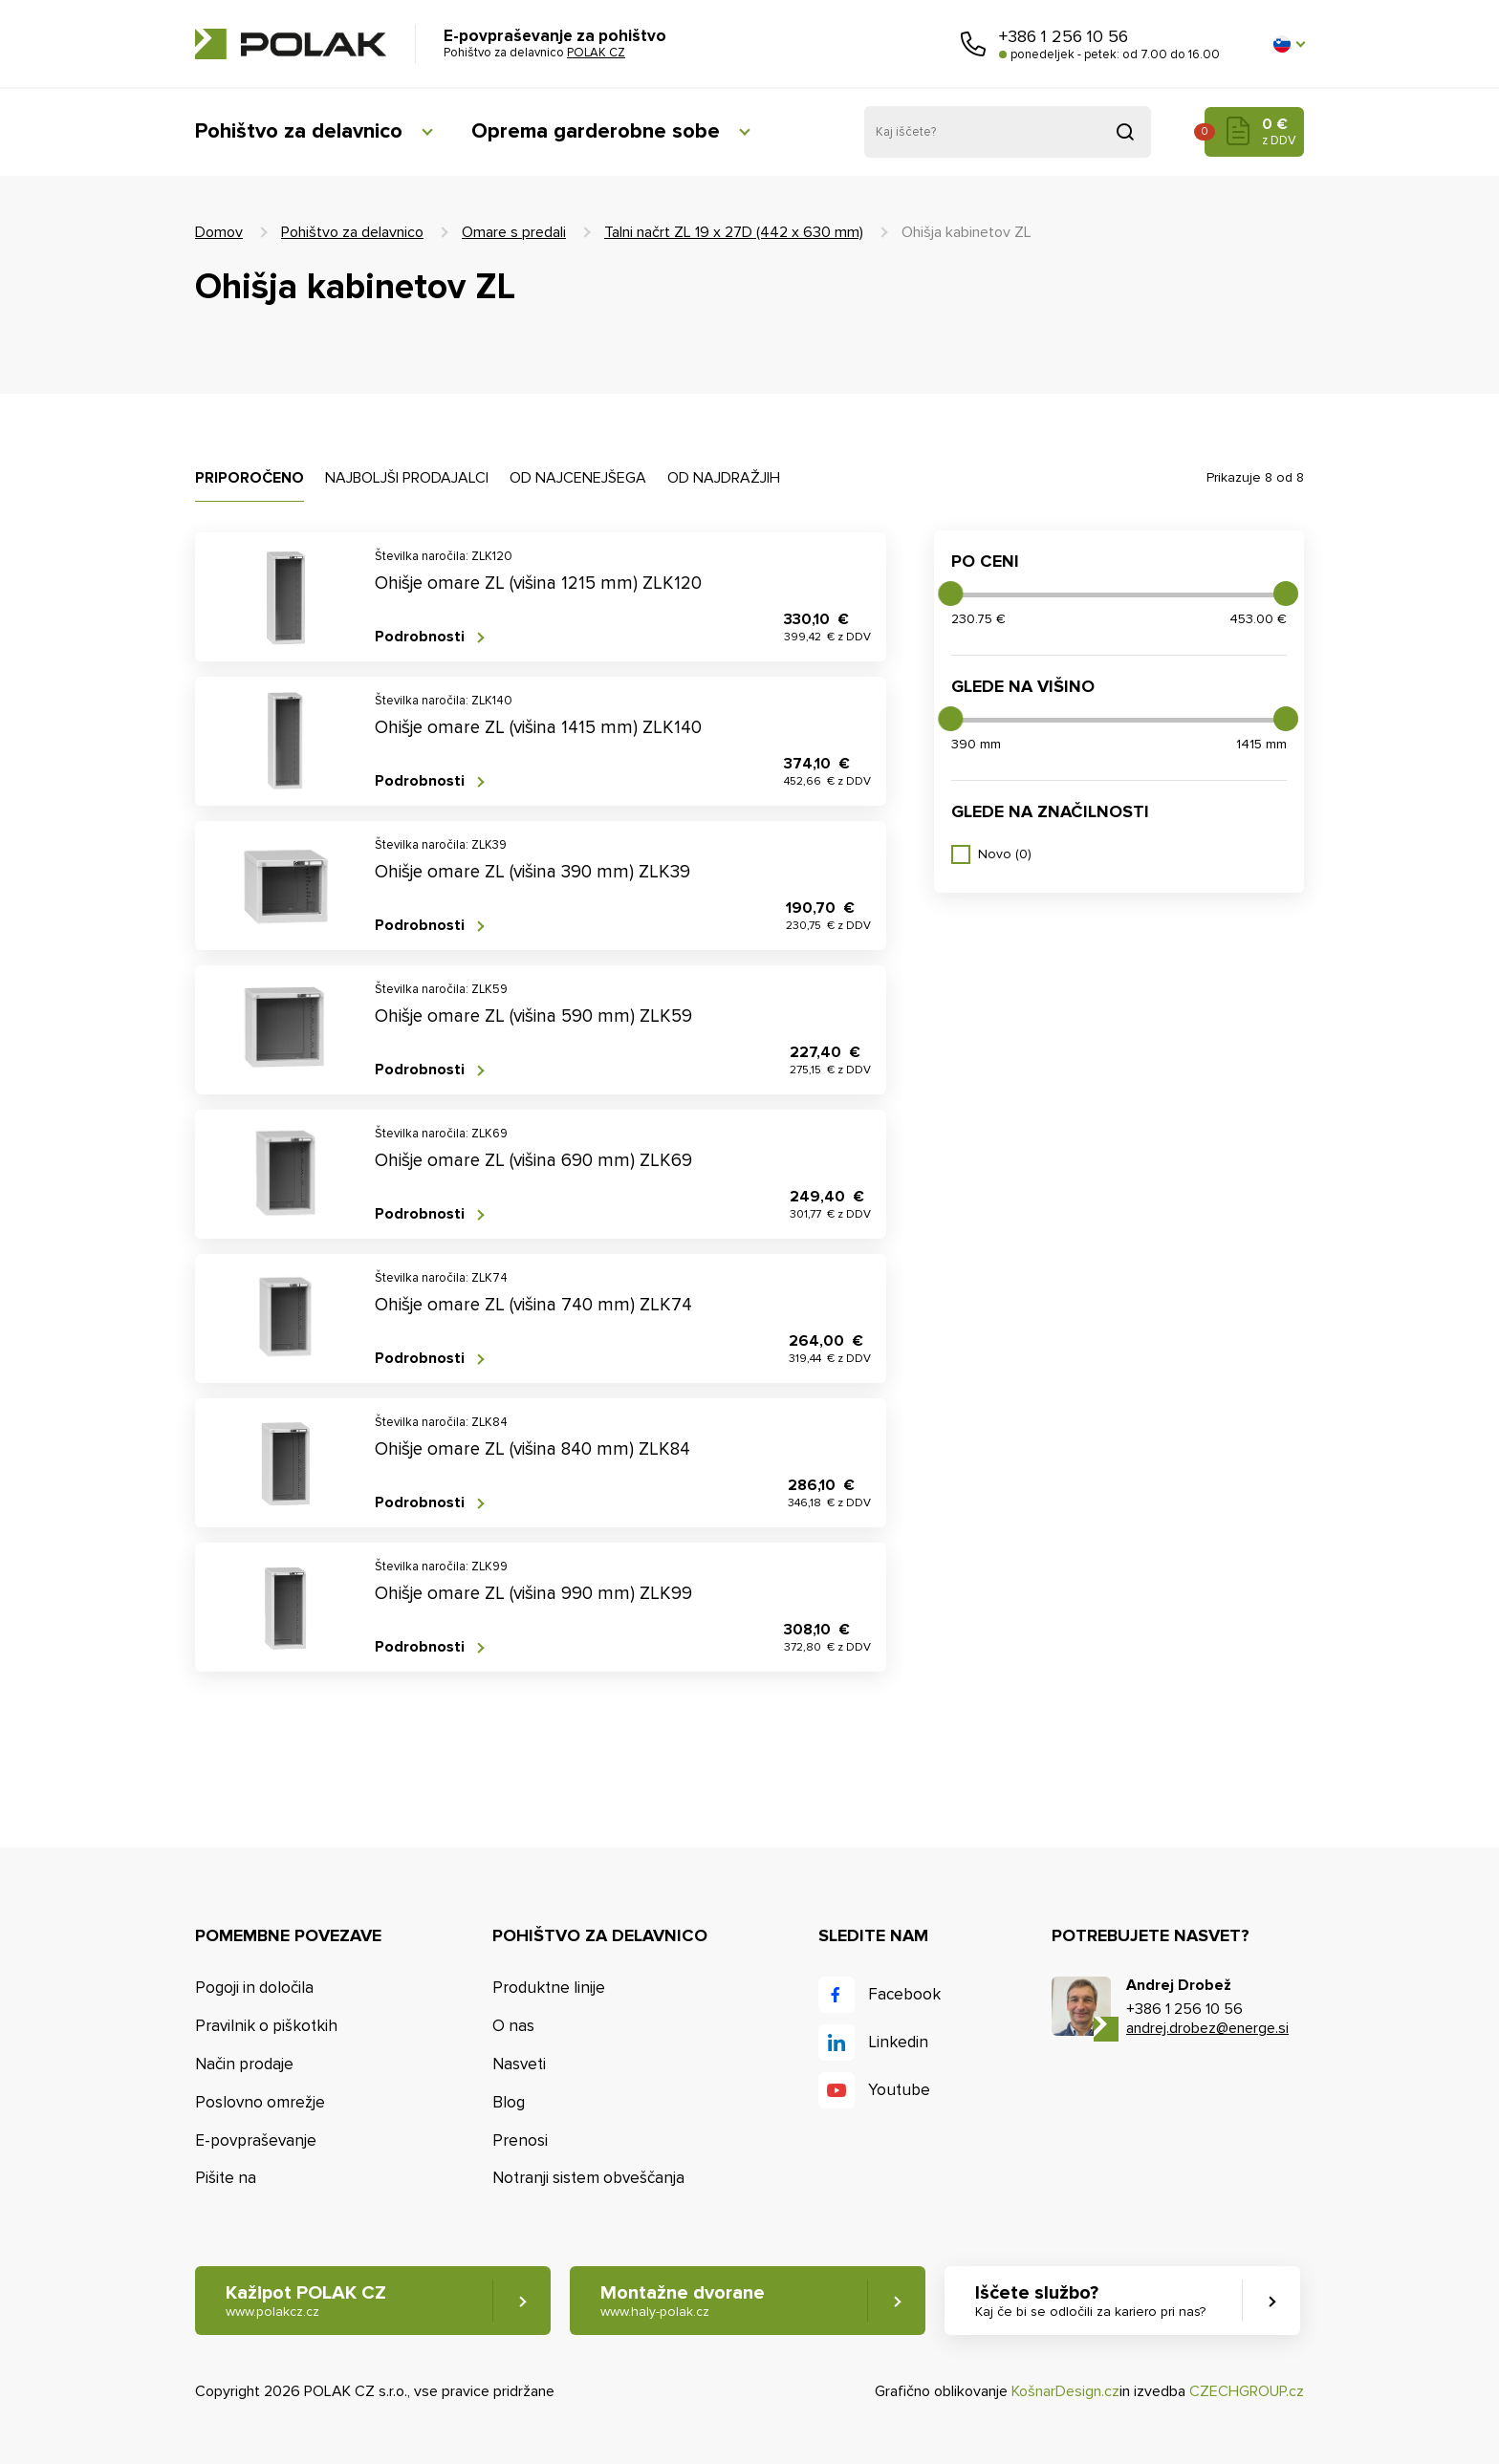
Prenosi (520, 2140)
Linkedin (898, 2042)
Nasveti (519, 2064)
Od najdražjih (723, 477)
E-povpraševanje (255, 2140)
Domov (219, 232)
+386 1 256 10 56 (1063, 36)
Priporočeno (249, 477)
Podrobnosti (420, 637)
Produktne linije (548, 1988)
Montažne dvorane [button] (682, 2301)
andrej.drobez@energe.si (1207, 2028)
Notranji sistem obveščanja (588, 2178)
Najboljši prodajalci (407, 477)
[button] (1288, 44)
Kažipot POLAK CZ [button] (306, 2301)
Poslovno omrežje (260, 2102)
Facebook (904, 1994)
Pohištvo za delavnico (298, 131)
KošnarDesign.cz (1065, 2391)
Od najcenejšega (578, 477)
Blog (508, 2102)
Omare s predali (514, 232)
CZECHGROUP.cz (1246, 2391)
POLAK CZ (290, 44)
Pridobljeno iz (1125, 132)
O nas (513, 2026)
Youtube (899, 2090)
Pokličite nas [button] (973, 44)
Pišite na (225, 2178)
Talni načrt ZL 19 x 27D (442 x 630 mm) (733, 232)
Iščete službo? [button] (1090, 2301)
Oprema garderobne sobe (595, 131)
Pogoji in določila (254, 1988)
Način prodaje (244, 2064)
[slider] (950, 593)
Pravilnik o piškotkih (266, 2026)
